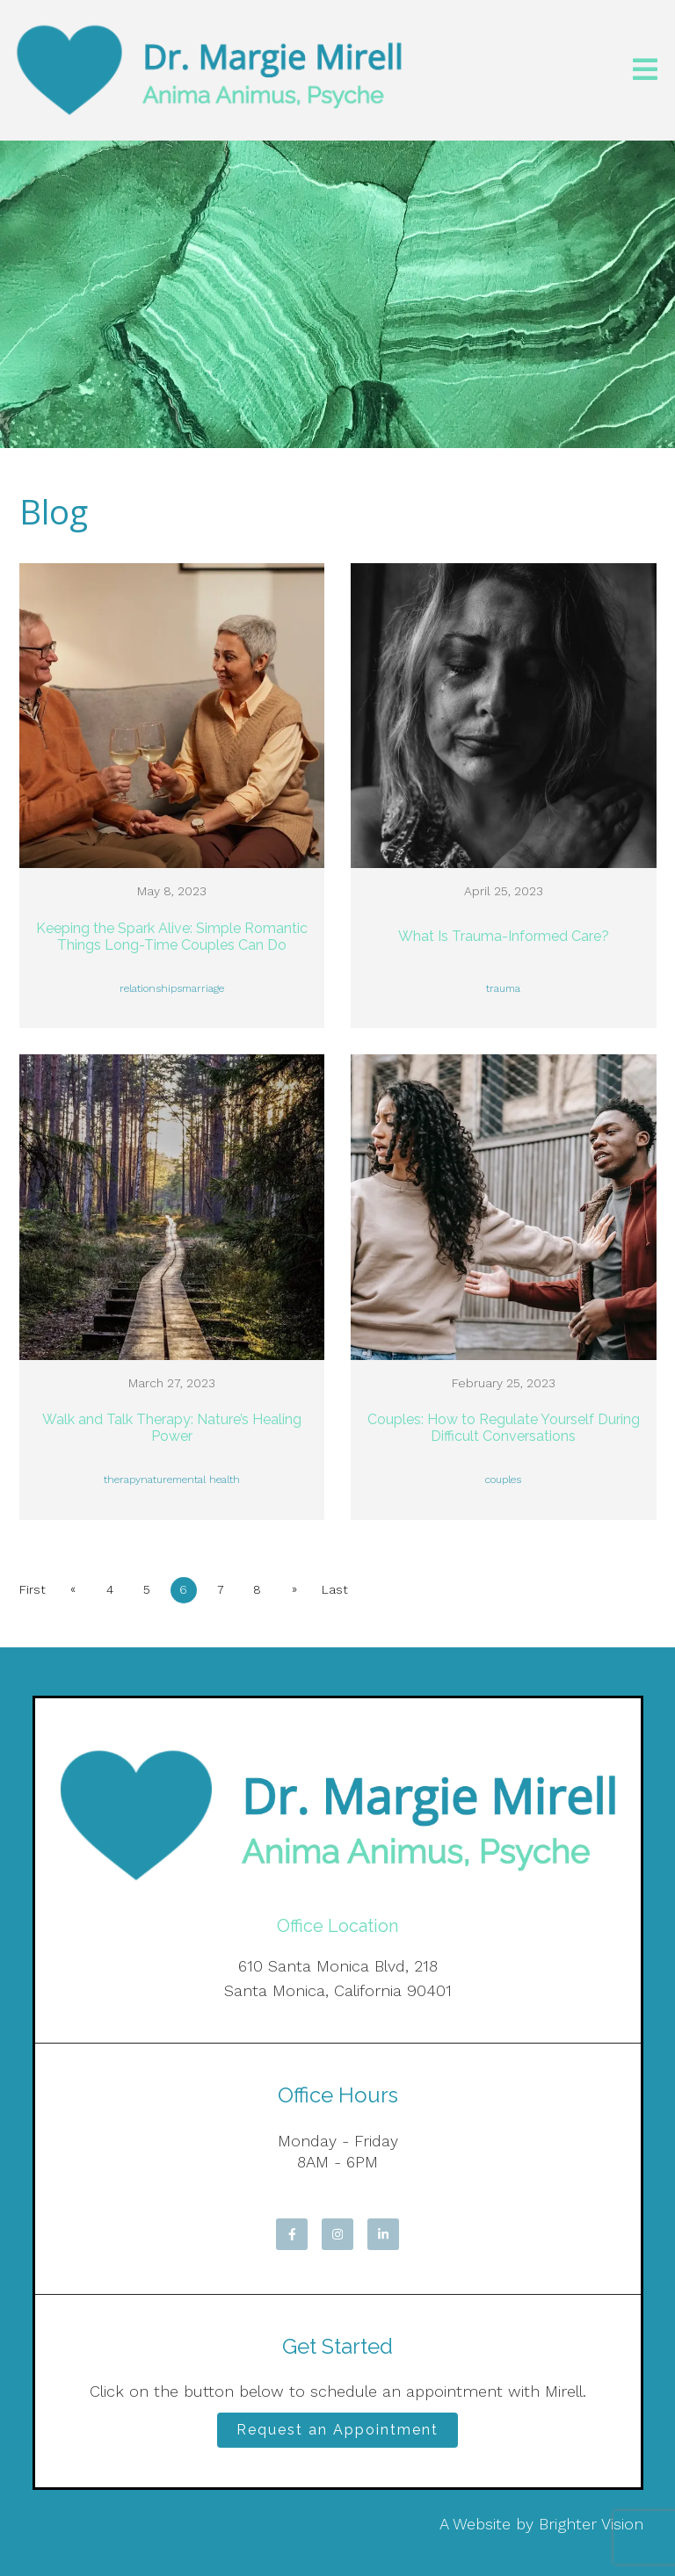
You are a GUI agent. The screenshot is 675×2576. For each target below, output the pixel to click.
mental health (206, 1479)
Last (335, 1589)
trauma (503, 988)
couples (503, 1479)
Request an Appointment (337, 2429)
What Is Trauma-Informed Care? (503, 936)
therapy (122, 1479)
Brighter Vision (591, 2523)
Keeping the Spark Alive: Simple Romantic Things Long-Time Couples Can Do (172, 936)
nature (156, 1479)
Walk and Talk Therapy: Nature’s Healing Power (171, 1427)
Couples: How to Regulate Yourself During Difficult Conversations (503, 1427)
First (32, 1589)
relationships (151, 988)
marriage (203, 988)
